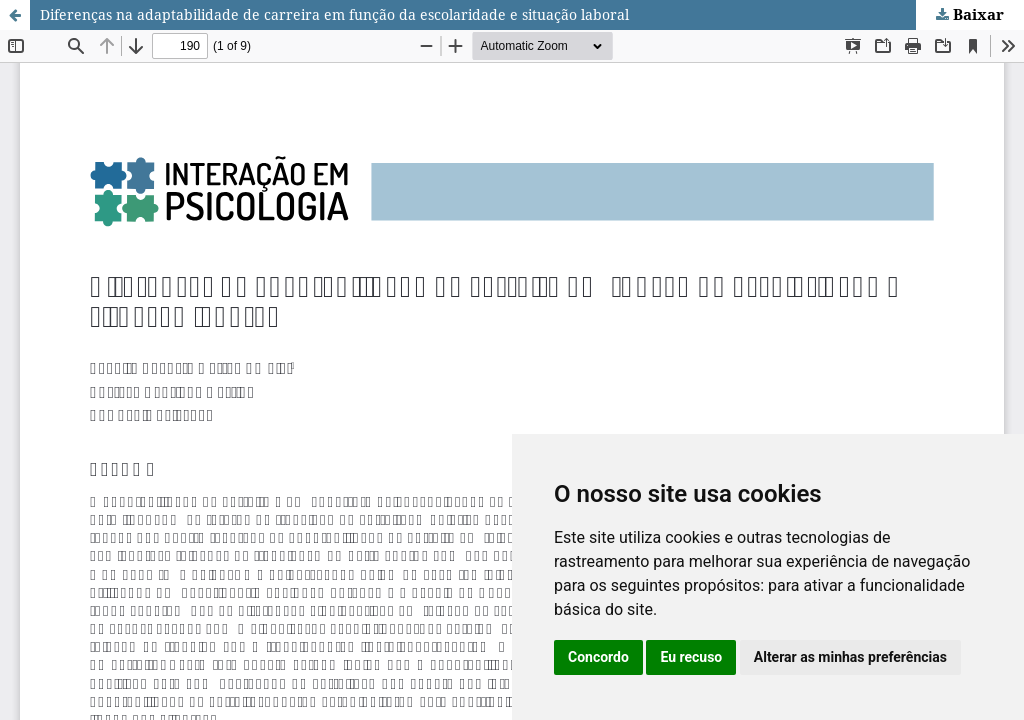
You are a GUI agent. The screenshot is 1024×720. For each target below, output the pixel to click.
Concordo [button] (598, 657)
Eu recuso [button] (691, 657)
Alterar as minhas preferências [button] (850, 657)
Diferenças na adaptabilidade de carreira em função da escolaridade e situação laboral (334, 14)
